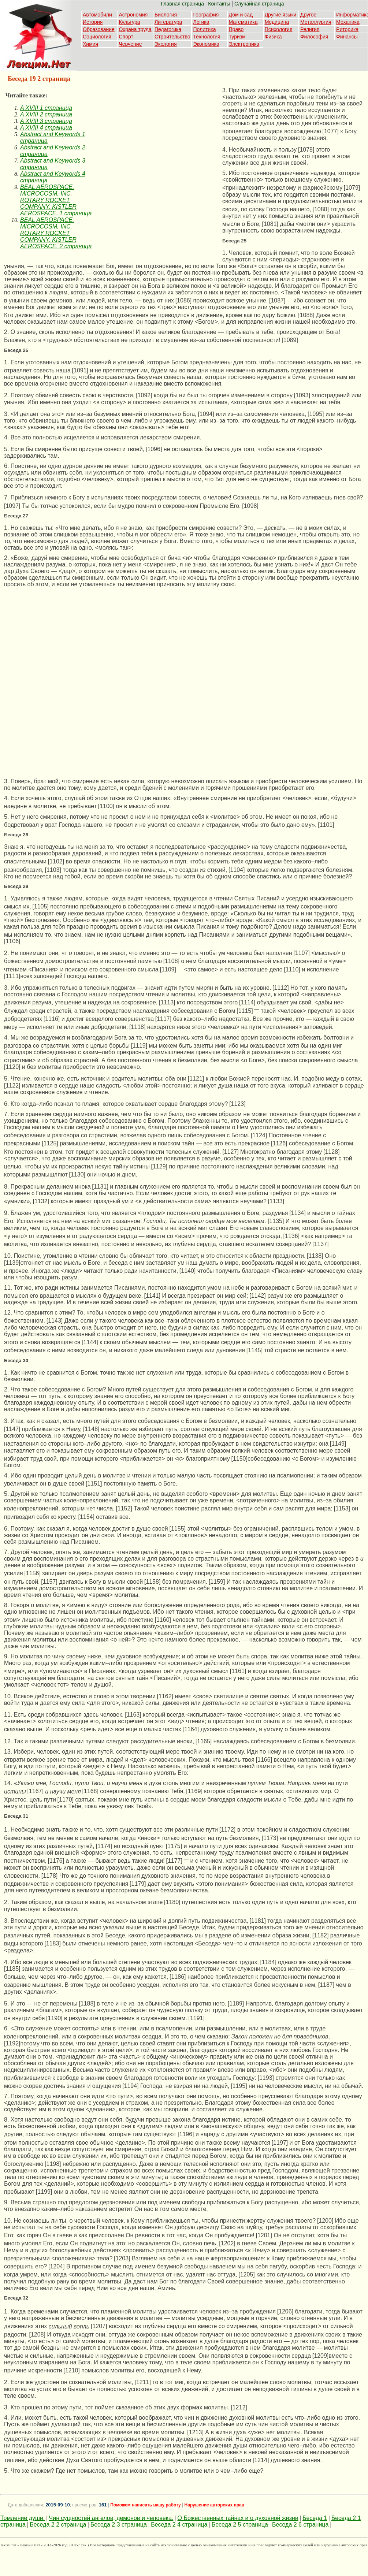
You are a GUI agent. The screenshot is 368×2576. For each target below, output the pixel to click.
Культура (129, 22)
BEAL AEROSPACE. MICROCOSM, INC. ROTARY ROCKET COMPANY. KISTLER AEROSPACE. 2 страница (56, 233)
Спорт (126, 37)
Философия (314, 37)
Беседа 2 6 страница (300, 2524)
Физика (273, 37)
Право (236, 29)
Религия (310, 29)
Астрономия (133, 15)
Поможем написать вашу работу (145, 2505)
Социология (97, 37)
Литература (168, 22)
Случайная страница (259, 4)
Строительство (172, 37)
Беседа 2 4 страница (179, 2524)
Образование (99, 29)
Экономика (206, 44)
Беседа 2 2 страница (58, 2524)
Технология (206, 37)
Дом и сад (241, 15)
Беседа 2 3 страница (118, 2524)
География (206, 15)
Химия (90, 44)
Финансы (347, 37)
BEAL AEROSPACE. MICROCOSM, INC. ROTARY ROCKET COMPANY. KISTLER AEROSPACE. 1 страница (56, 200)
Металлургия (315, 22)
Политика (204, 29)
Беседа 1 (314, 2518)
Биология (166, 15)
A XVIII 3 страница (46, 121)
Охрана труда (135, 29)
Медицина (277, 22)
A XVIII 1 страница (46, 108)
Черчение (130, 44)
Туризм (237, 37)
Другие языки (281, 15)
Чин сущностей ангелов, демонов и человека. (111, 2518)
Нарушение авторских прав (214, 2505)
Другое (308, 15)
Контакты (219, 4)
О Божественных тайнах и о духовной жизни (238, 2518)
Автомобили (97, 15)
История (93, 22)
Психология (279, 29)
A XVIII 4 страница (46, 127)
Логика (201, 22)
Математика (243, 22)
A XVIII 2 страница (46, 114)
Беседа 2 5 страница (240, 2524)
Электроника (244, 44)
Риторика (347, 29)
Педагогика (168, 29)
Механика (348, 22)
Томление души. (22, 2518)
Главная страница (182, 4)
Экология (165, 44)
